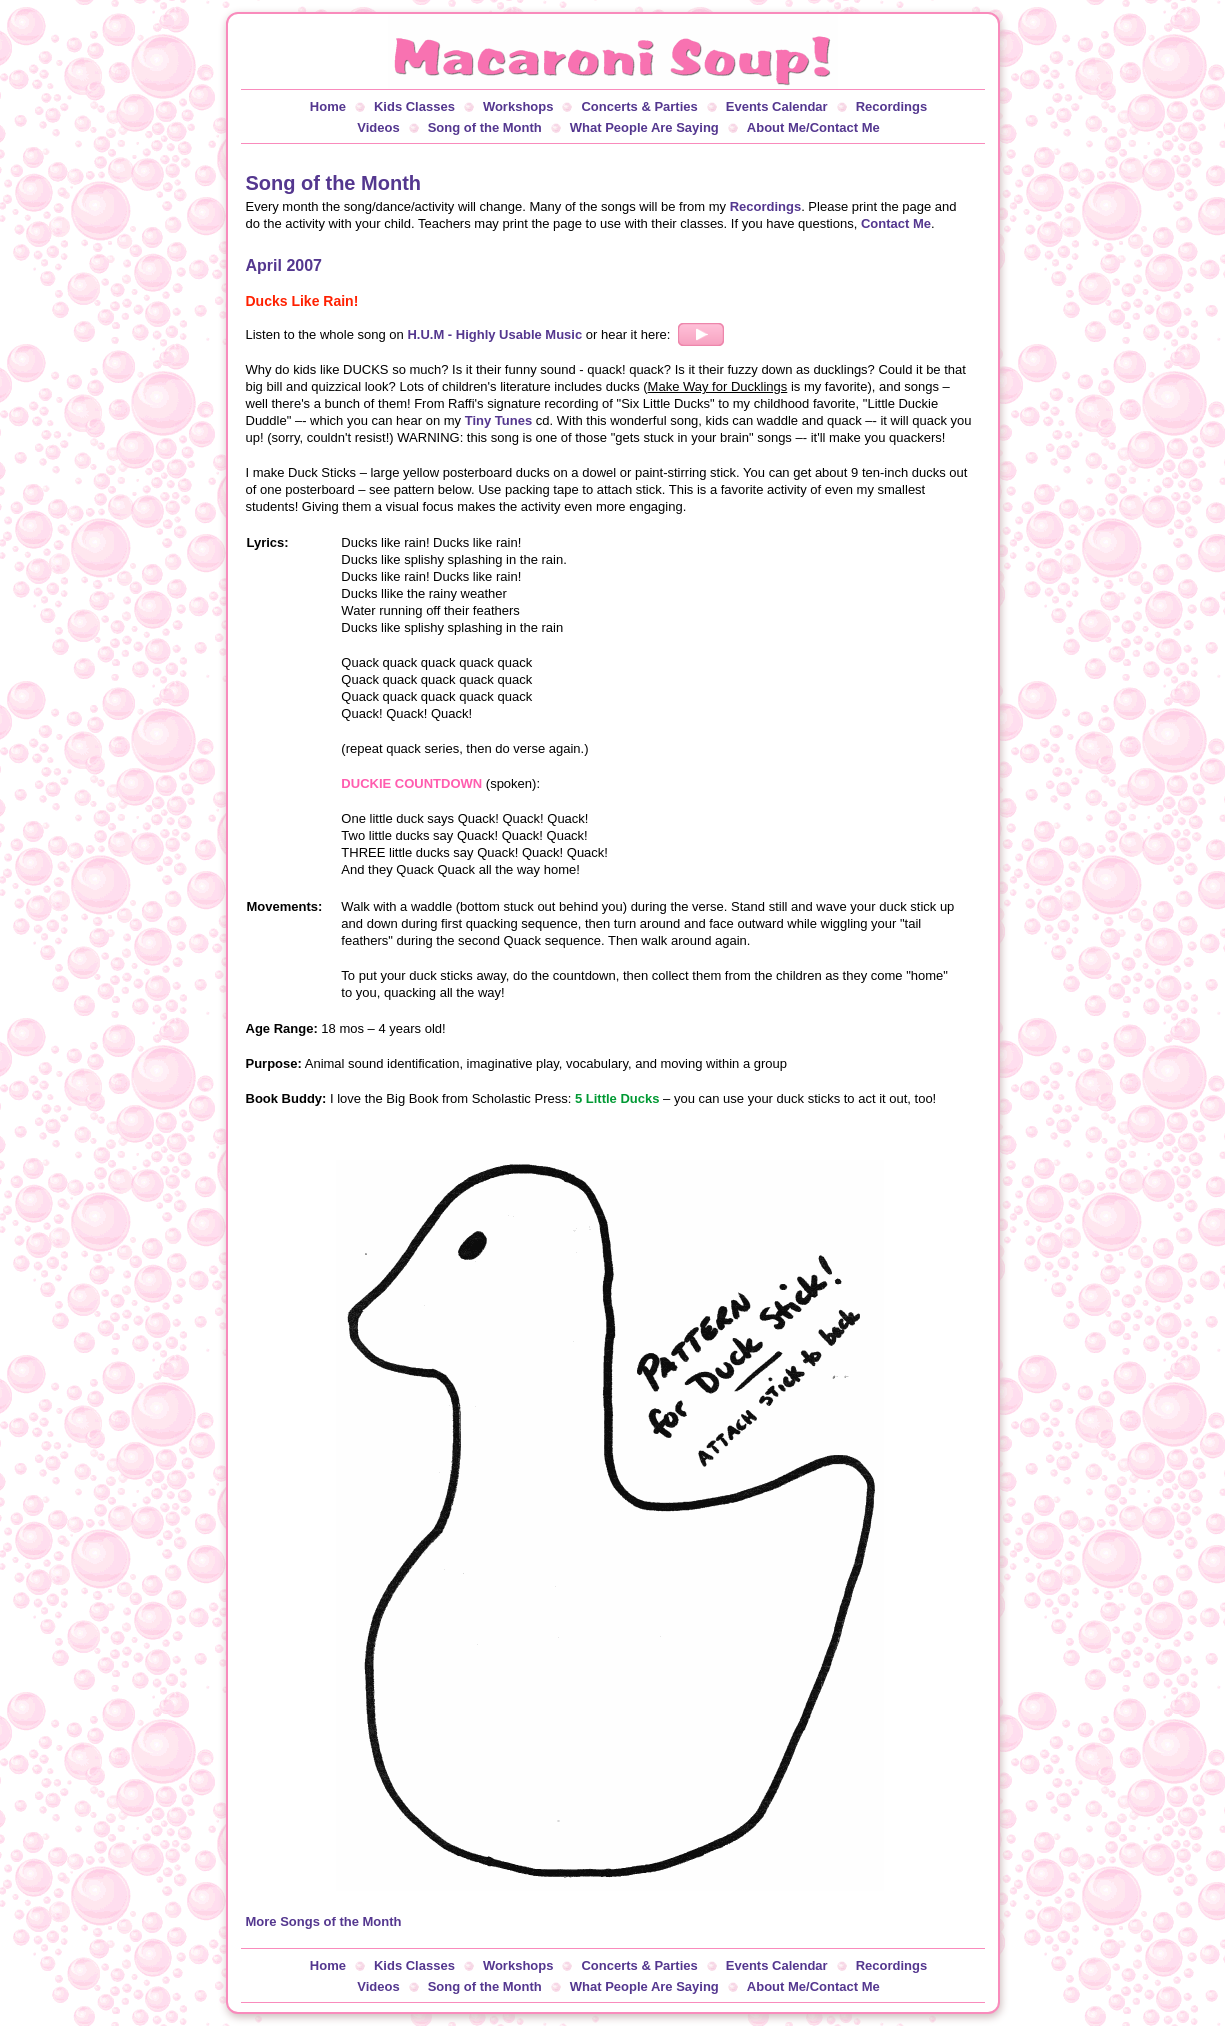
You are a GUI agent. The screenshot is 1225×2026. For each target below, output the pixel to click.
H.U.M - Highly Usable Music (494, 334)
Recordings (892, 106)
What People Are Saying (644, 127)
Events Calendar (777, 106)
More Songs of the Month (324, 1921)
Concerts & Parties (639, 106)
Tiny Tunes (498, 420)
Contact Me (896, 223)
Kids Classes (414, 106)
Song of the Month (485, 127)
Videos (378, 127)
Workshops (518, 106)
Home (328, 106)
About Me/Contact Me (813, 127)
